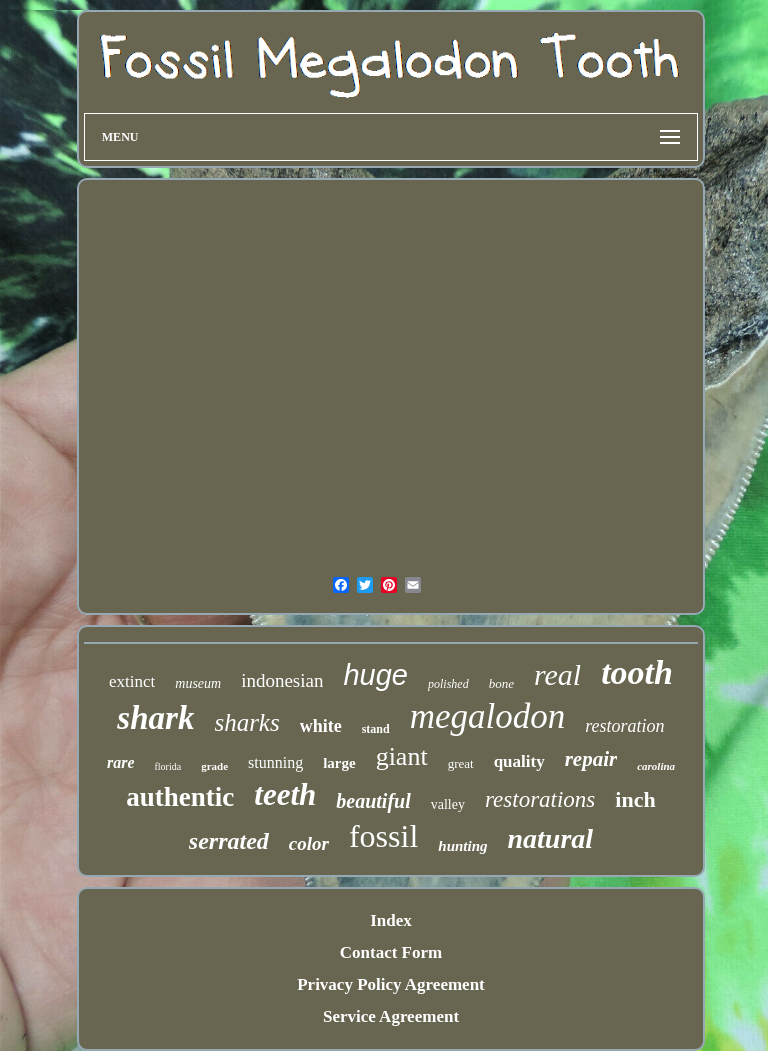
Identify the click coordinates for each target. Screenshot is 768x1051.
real (557, 674)
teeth (285, 794)
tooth (637, 672)
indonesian (282, 680)
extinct (132, 681)
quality (519, 761)
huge (375, 675)
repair (591, 759)
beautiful (373, 801)
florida (167, 766)
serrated (229, 841)
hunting (462, 846)
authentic (180, 797)
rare (121, 762)
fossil (383, 836)
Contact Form (391, 952)
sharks (246, 722)
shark (155, 718)
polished (448, 684)
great (461, 763)
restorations (540, 799)
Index (391, 920)
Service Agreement (391, 1016)
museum (198, 683)
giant (402, 756)
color (309, 843)
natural (551, 838)
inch (635, 799)
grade (214, 766)
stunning (275, 762)
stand (376, 729)
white (321, 726)
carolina (656, 766)
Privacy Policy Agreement (391, 984)
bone (501, 683)
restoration (624, 726)
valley (448, 804)
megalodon (488, 716)
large (339, 763)
